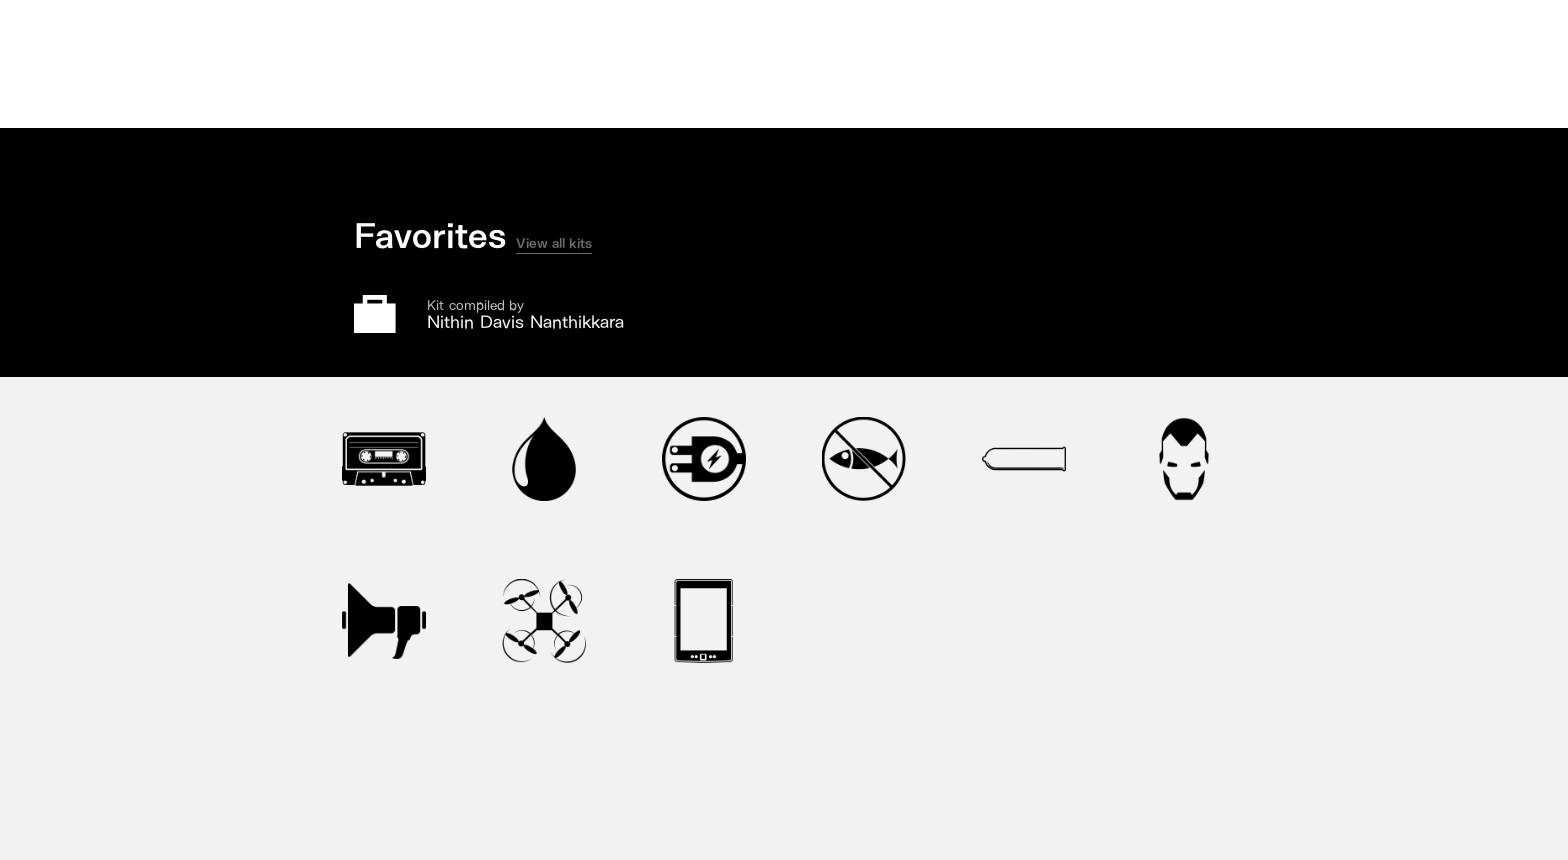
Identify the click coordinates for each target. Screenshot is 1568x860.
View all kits (554, 243)
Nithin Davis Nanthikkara (525, 322)
